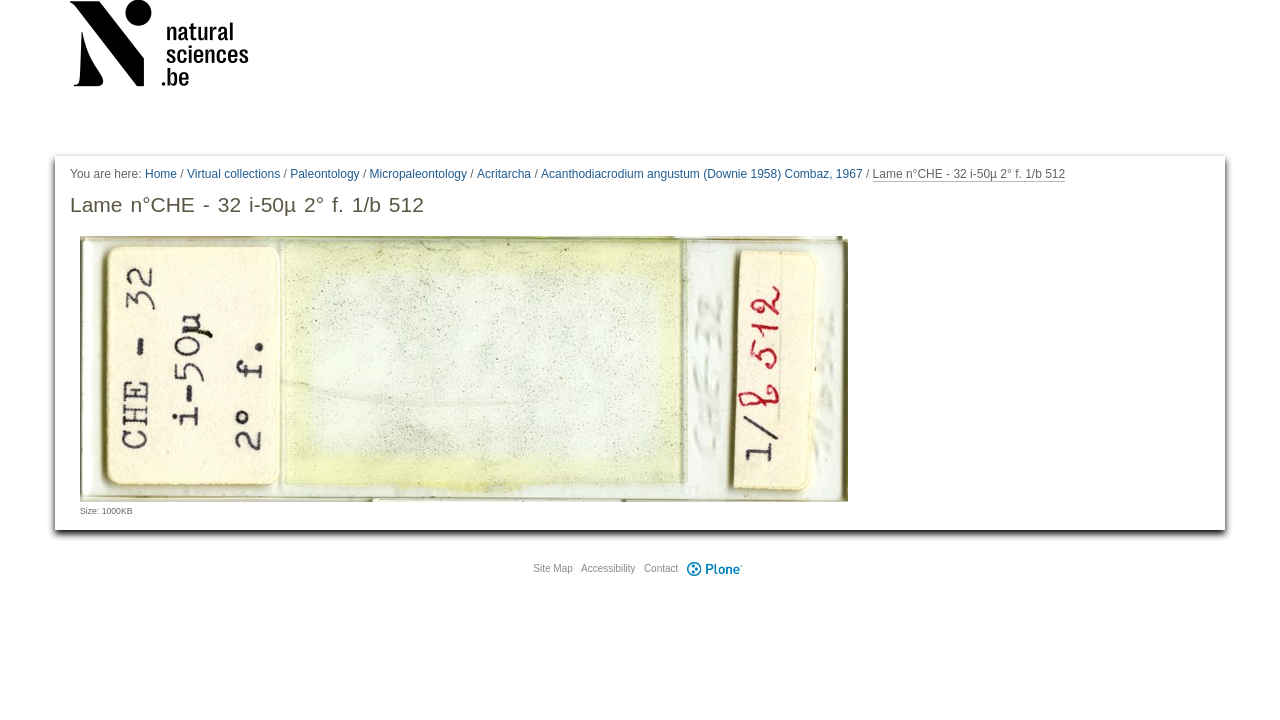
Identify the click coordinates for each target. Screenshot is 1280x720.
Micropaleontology (418, 174)
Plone (714, 568)
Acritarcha (504, 174)
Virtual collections (233, 174)
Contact (661, 568)
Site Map (552, 568)
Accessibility (608, 568)
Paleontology (324, 174)
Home (161, 174)
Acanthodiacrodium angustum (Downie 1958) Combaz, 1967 (702, 174)
